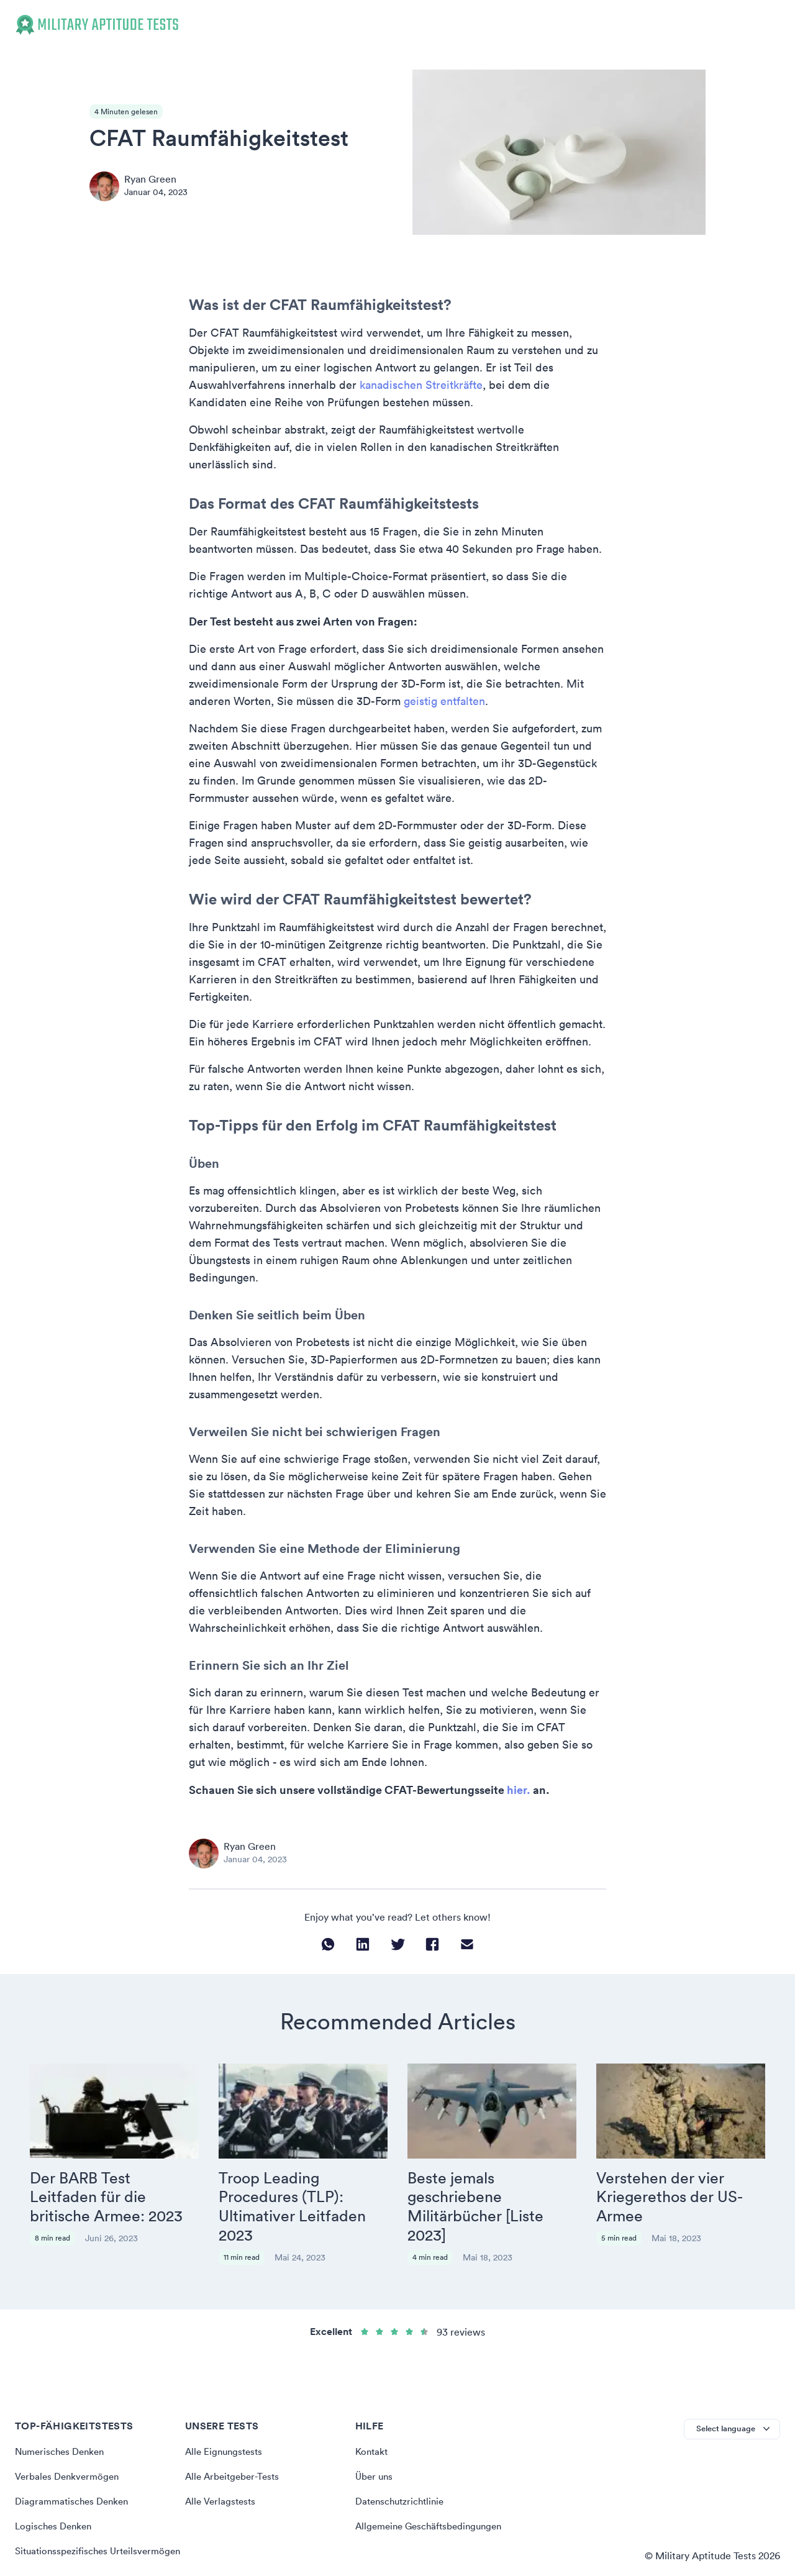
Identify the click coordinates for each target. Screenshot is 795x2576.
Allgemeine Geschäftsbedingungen (433, 2484)
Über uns (375, 2434)
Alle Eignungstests (226, 2409)
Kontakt (372, 2409)
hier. (518, 1789)
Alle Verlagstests (222, 2459)
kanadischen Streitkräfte (421, 385)
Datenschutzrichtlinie (402, 2459)
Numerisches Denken (63, 2409)
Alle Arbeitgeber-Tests (234, 2434)
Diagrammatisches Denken (75, 2459)
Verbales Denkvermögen (70, 2434)
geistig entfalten (444, 701)
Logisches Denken (55, 2484)
